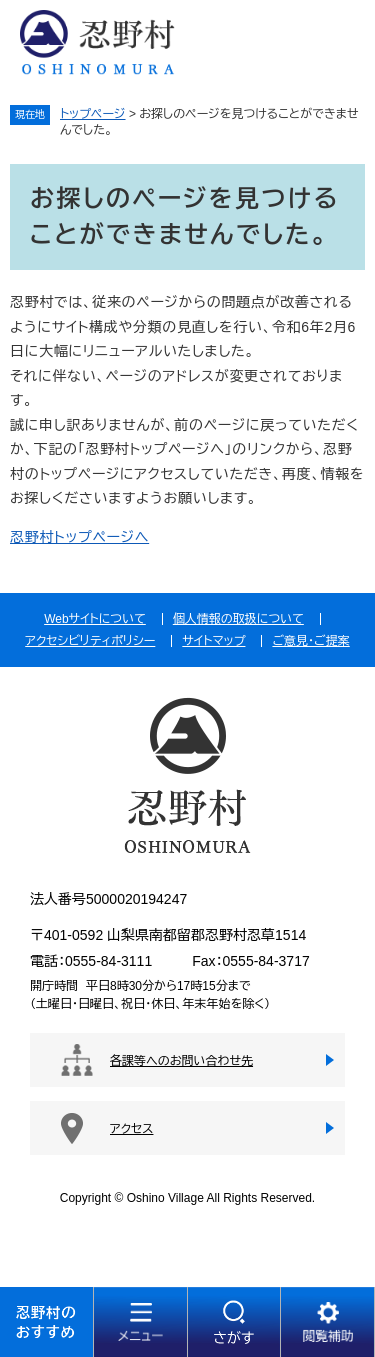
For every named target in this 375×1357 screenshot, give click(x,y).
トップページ (93, 114)
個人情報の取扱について (238, 619)
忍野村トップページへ (79, 537)
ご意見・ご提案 (310, 641)
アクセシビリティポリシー (90, 641)
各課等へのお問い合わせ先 (181, 1061)
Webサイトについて (95, 619)
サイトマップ (213, 641)
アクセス (131, 1129)
